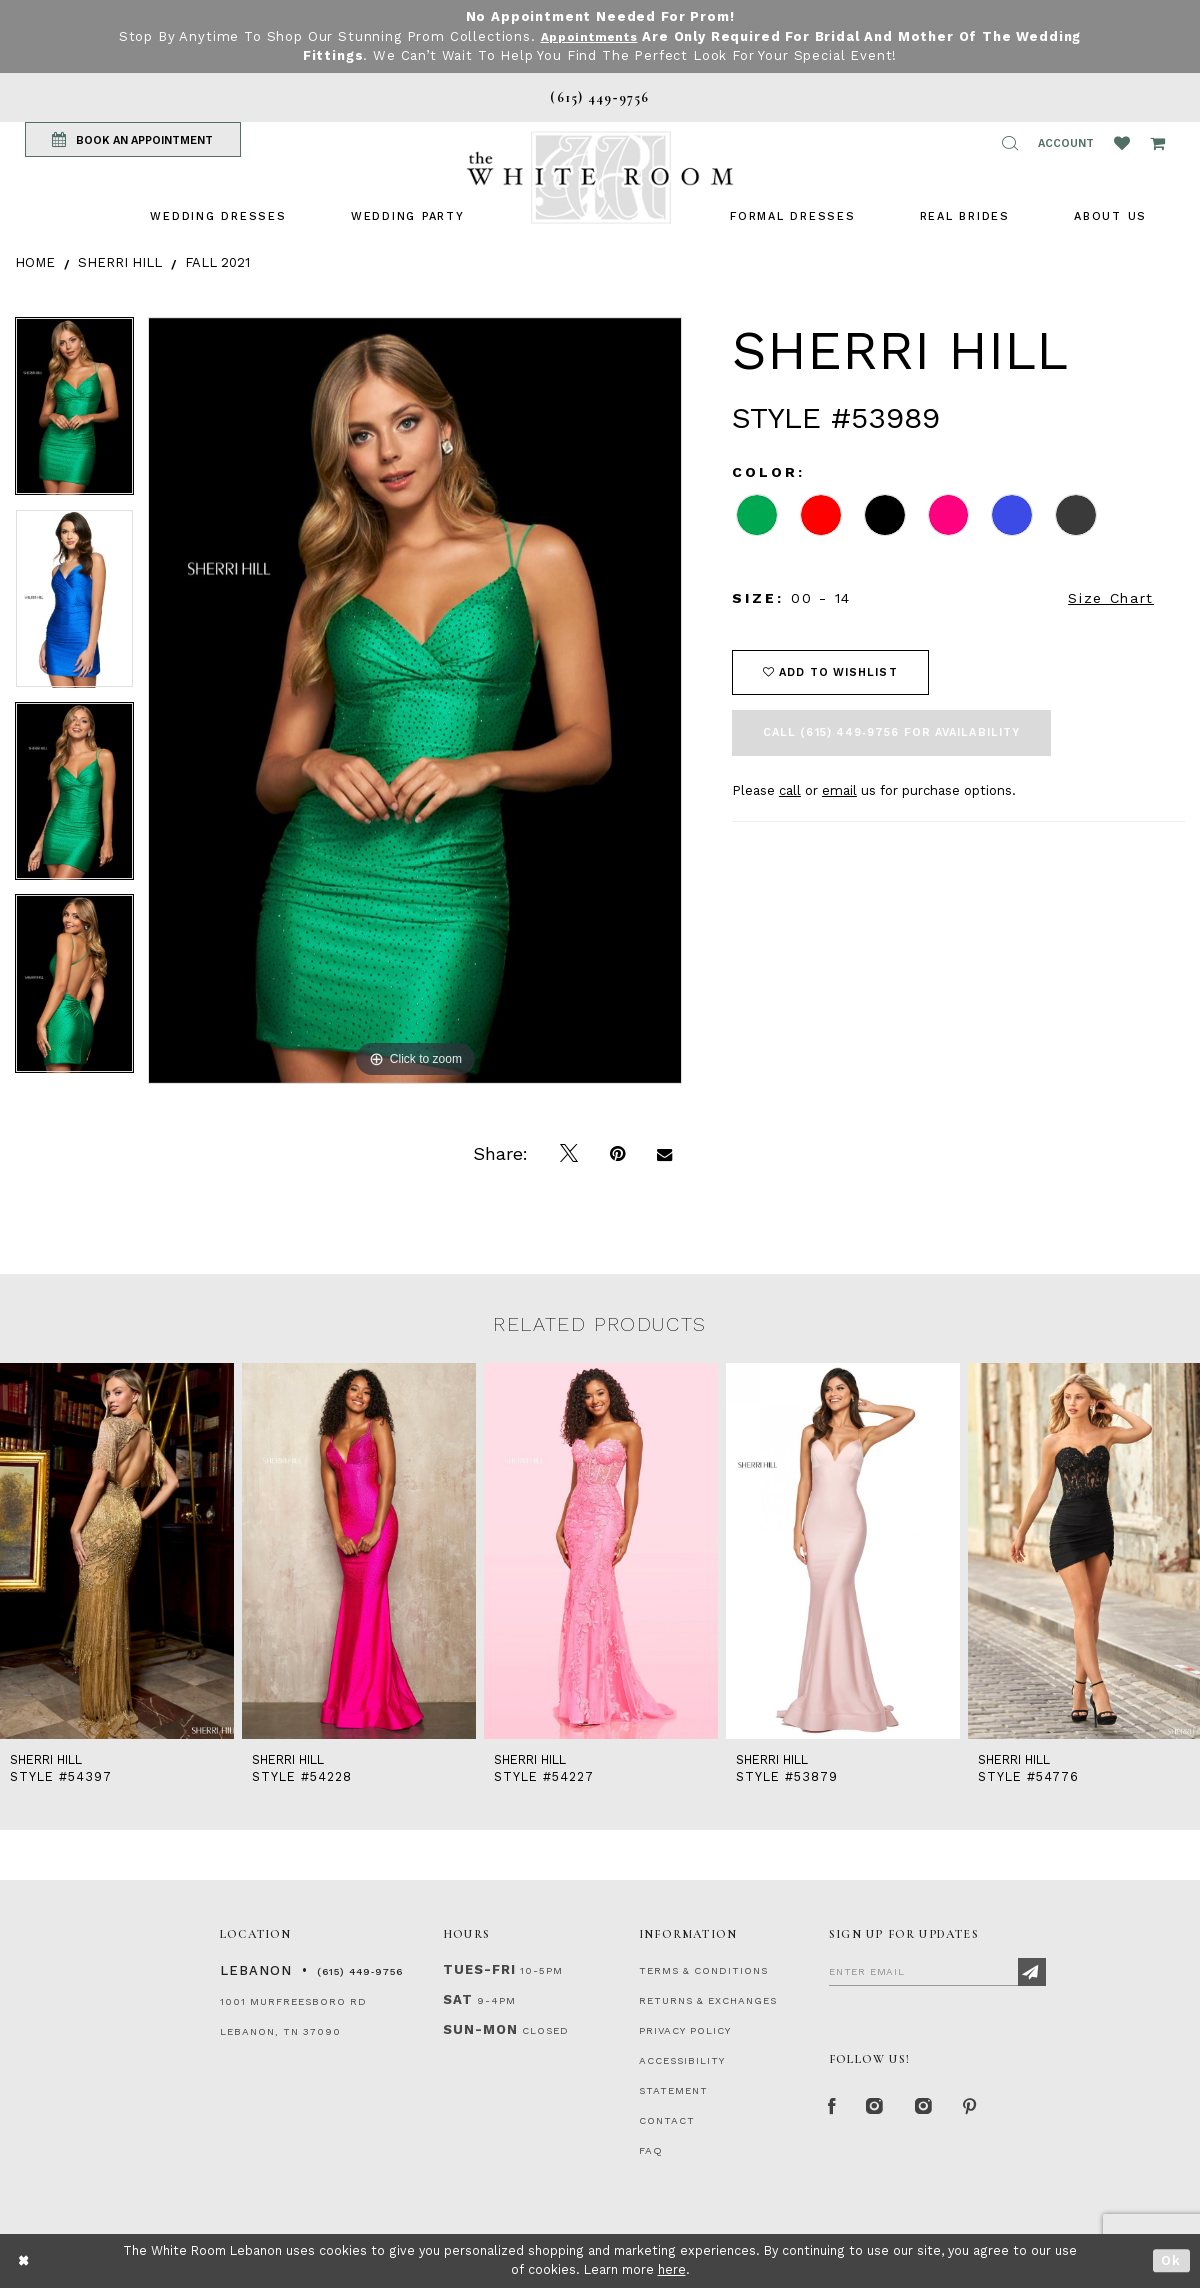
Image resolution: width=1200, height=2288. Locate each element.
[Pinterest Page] (984, 2109)
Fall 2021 (217, 262)
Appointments (588, 36)
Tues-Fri (479, 1969)
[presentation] (117, 1551)
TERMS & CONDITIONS (703, 1970)
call (790, 790)
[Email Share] (664, 1154)
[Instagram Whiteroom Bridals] (934, 2109)
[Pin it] (617, 1154)
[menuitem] (218, 216)
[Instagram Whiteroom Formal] (881, 2109)
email (839, 790)
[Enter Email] (937, 1971)
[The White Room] (600, 177)
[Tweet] (569, 1154)
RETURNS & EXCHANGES (708, 2000)
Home (35, 262)
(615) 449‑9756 (360, 1971)
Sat (458, 1999)
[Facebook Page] (834, 2109)
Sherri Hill (120, 262)
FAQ (651, 2150)
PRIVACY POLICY (685, 2030)
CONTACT (667, 2120)
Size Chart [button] (1111, 598)
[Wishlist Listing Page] (1122, 143)
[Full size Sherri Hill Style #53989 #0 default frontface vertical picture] (415, 700)
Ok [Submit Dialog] (1171, 2260)
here (672, 2269)
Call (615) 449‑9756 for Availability (891, 732)
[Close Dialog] (24, 2260)
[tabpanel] (74, 413)
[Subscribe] (1032, 1972)
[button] (1010, 143)
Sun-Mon (480, 2029)
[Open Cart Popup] (1157, 143)
